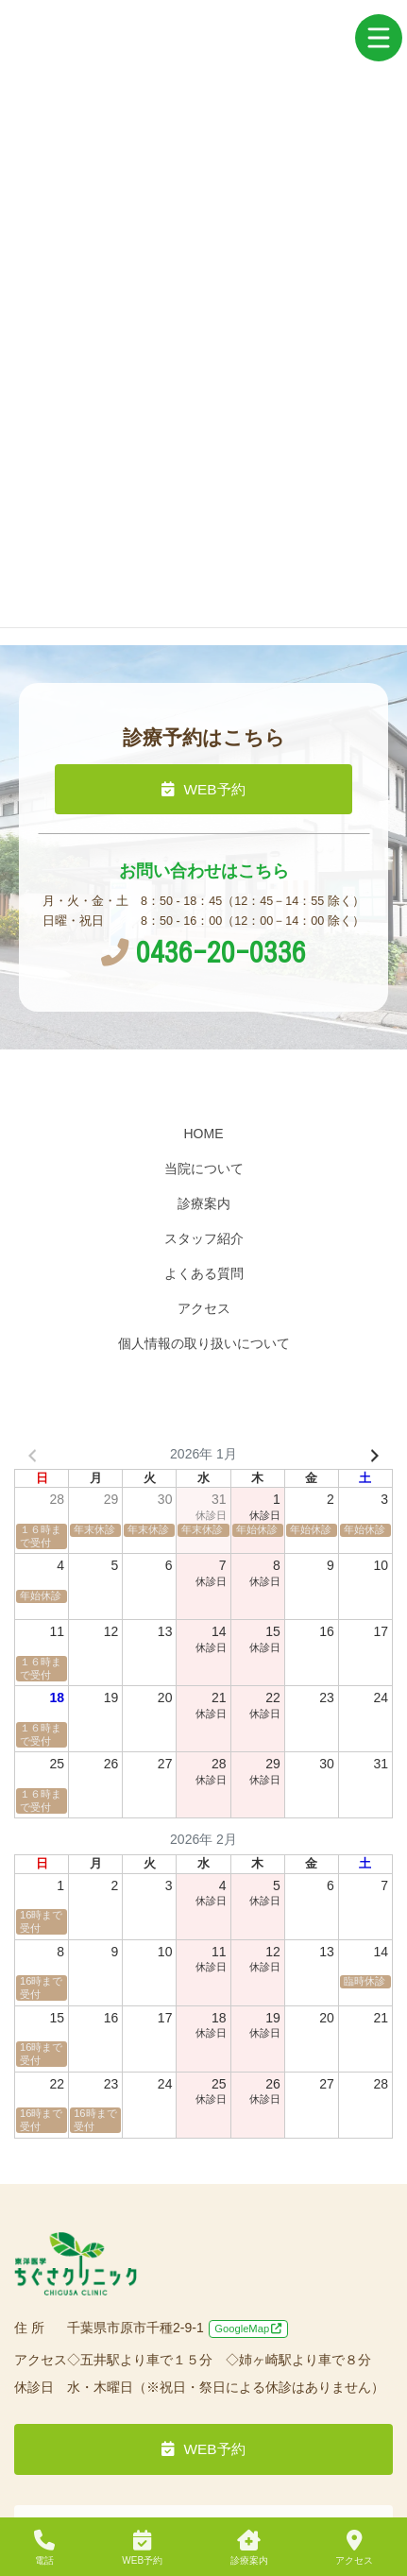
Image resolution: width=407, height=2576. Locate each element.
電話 (44, 2548)
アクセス (204, 1308)
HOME (204, 1133)
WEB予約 (203, 789)
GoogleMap (247, 2328)
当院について (204, 1168)
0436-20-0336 (203, 952)
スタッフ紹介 (204, 1238)
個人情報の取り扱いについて (204, 1343)
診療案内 (204, 1203)
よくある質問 (204, 1273)
